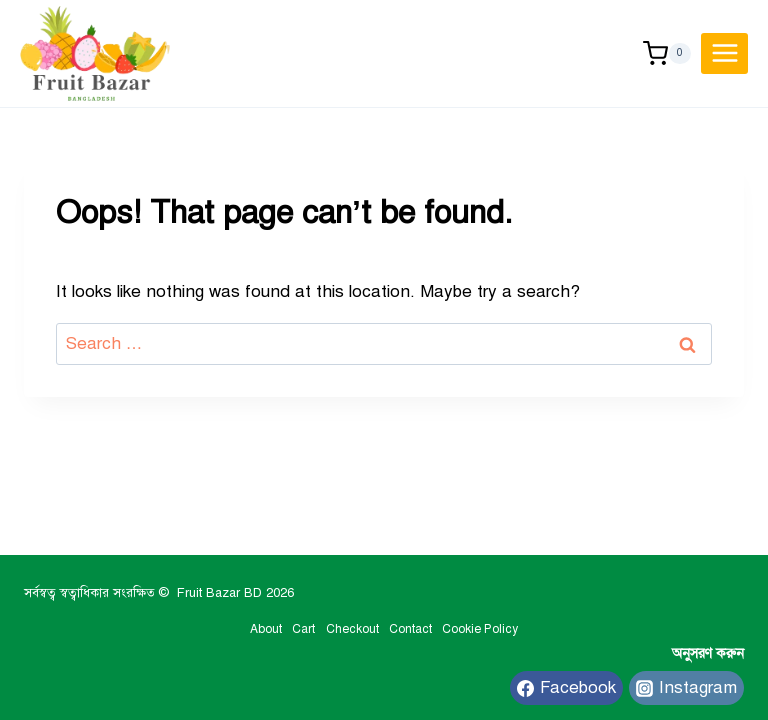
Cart (303, 629)
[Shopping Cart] (667, 53)
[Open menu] (724, 53)
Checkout (352, 629)
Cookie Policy (480, 629)
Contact (410, 629)
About (266, 629)
